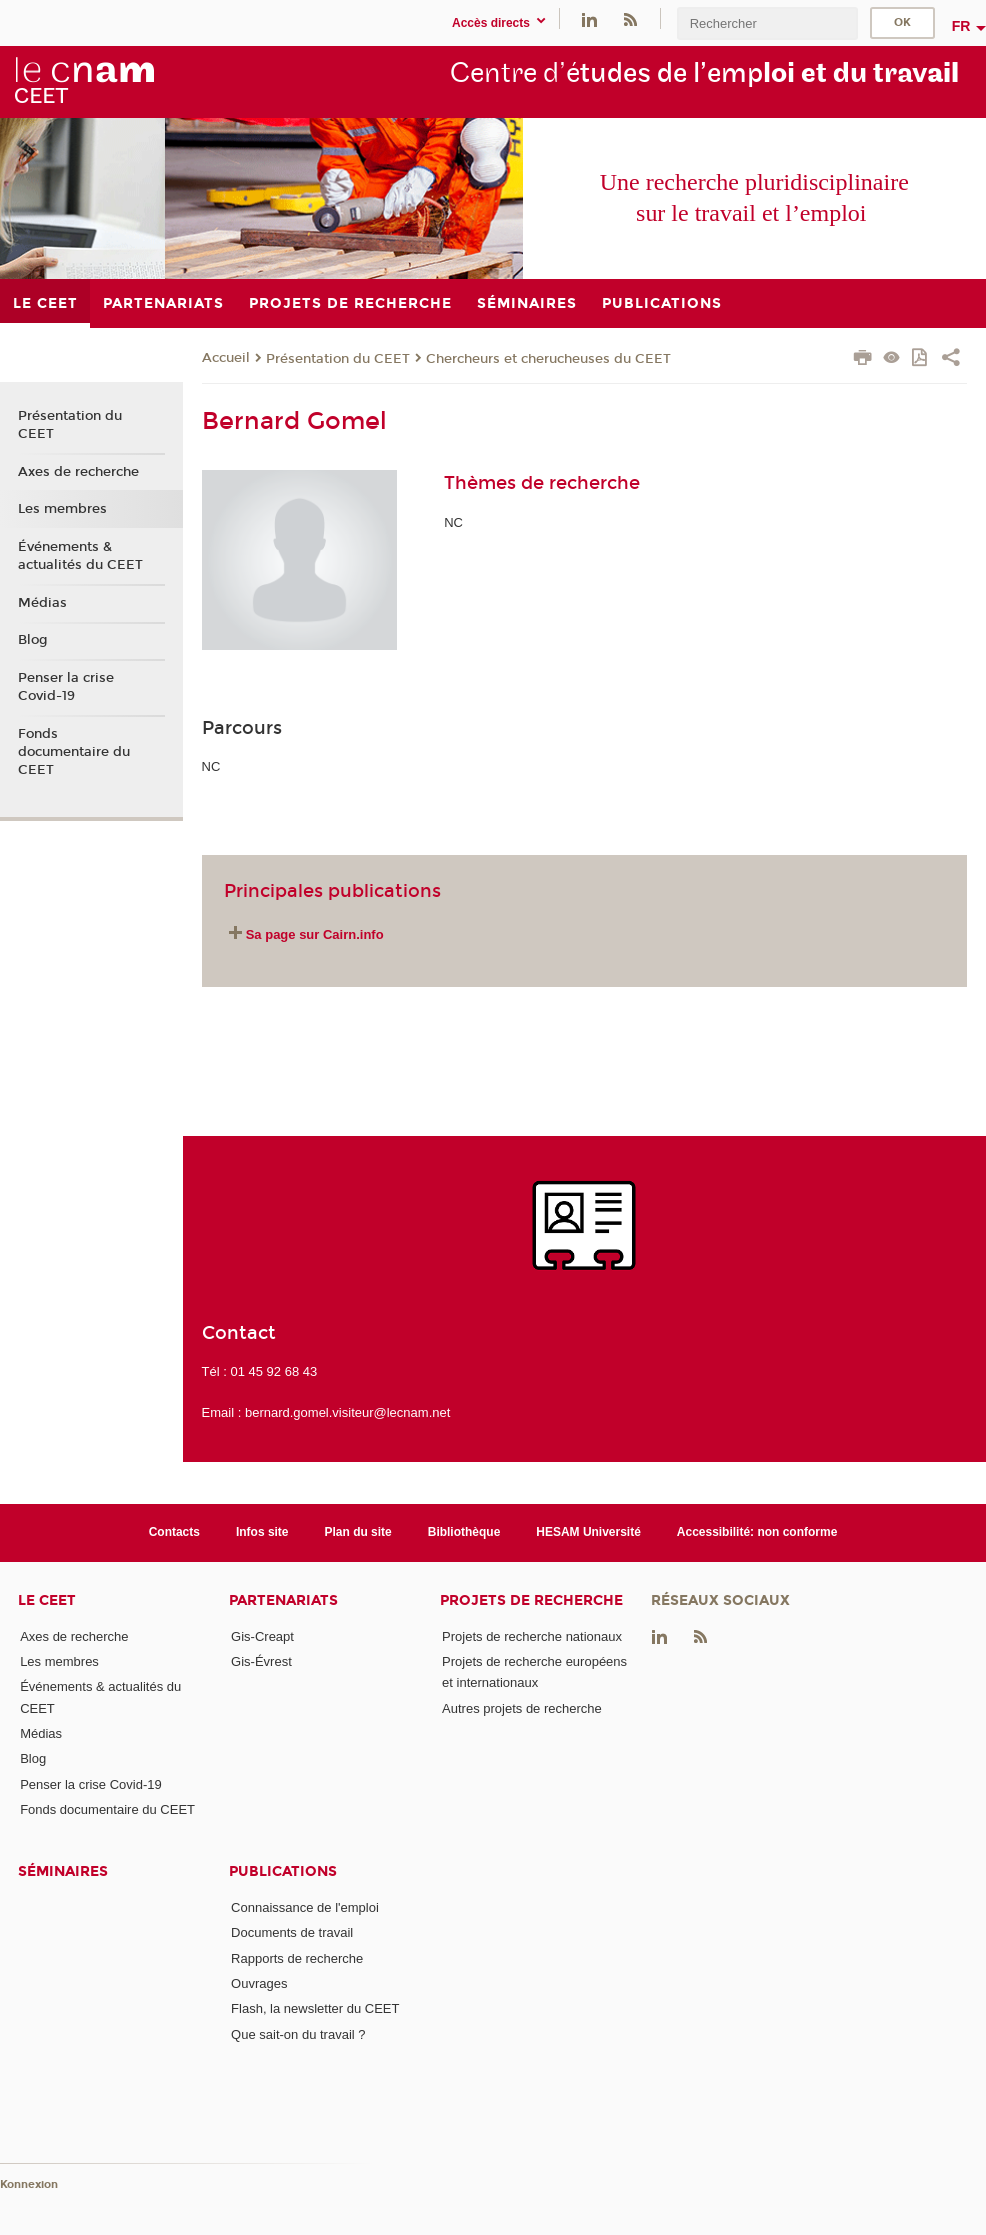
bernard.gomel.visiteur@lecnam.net (347, 1412)
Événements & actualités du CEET (80, 556)
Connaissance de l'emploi (305, 1907)
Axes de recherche (78, 472)
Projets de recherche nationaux (532, 1636)
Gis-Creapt (262, 1636)
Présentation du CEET (338, 359)
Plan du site (358, 1532)
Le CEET (47, 1600)
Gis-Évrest (261, 1661)
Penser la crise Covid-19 (66, 687)
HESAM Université (588, 1532)
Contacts (174, 1532)
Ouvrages (259, 1983)
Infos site (262, 1532)
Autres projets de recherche (522, 1708)
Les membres (62, 509)
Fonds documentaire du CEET (74, 752)
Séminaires (63, 1871)
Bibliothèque (464, 1532)
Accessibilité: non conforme (757, 1532)
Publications (283, 1871)
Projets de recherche (531, 1600)
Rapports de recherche (297, 1958)
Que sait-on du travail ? (298, 2034)
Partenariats (283, 1600)
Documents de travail (292, 1932)
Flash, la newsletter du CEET (315, 2008)
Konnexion (29, 2184)
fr (961, 26)
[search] (767, 23)
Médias (42, 603)
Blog (33, 640)
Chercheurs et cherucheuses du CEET (548, 359)
